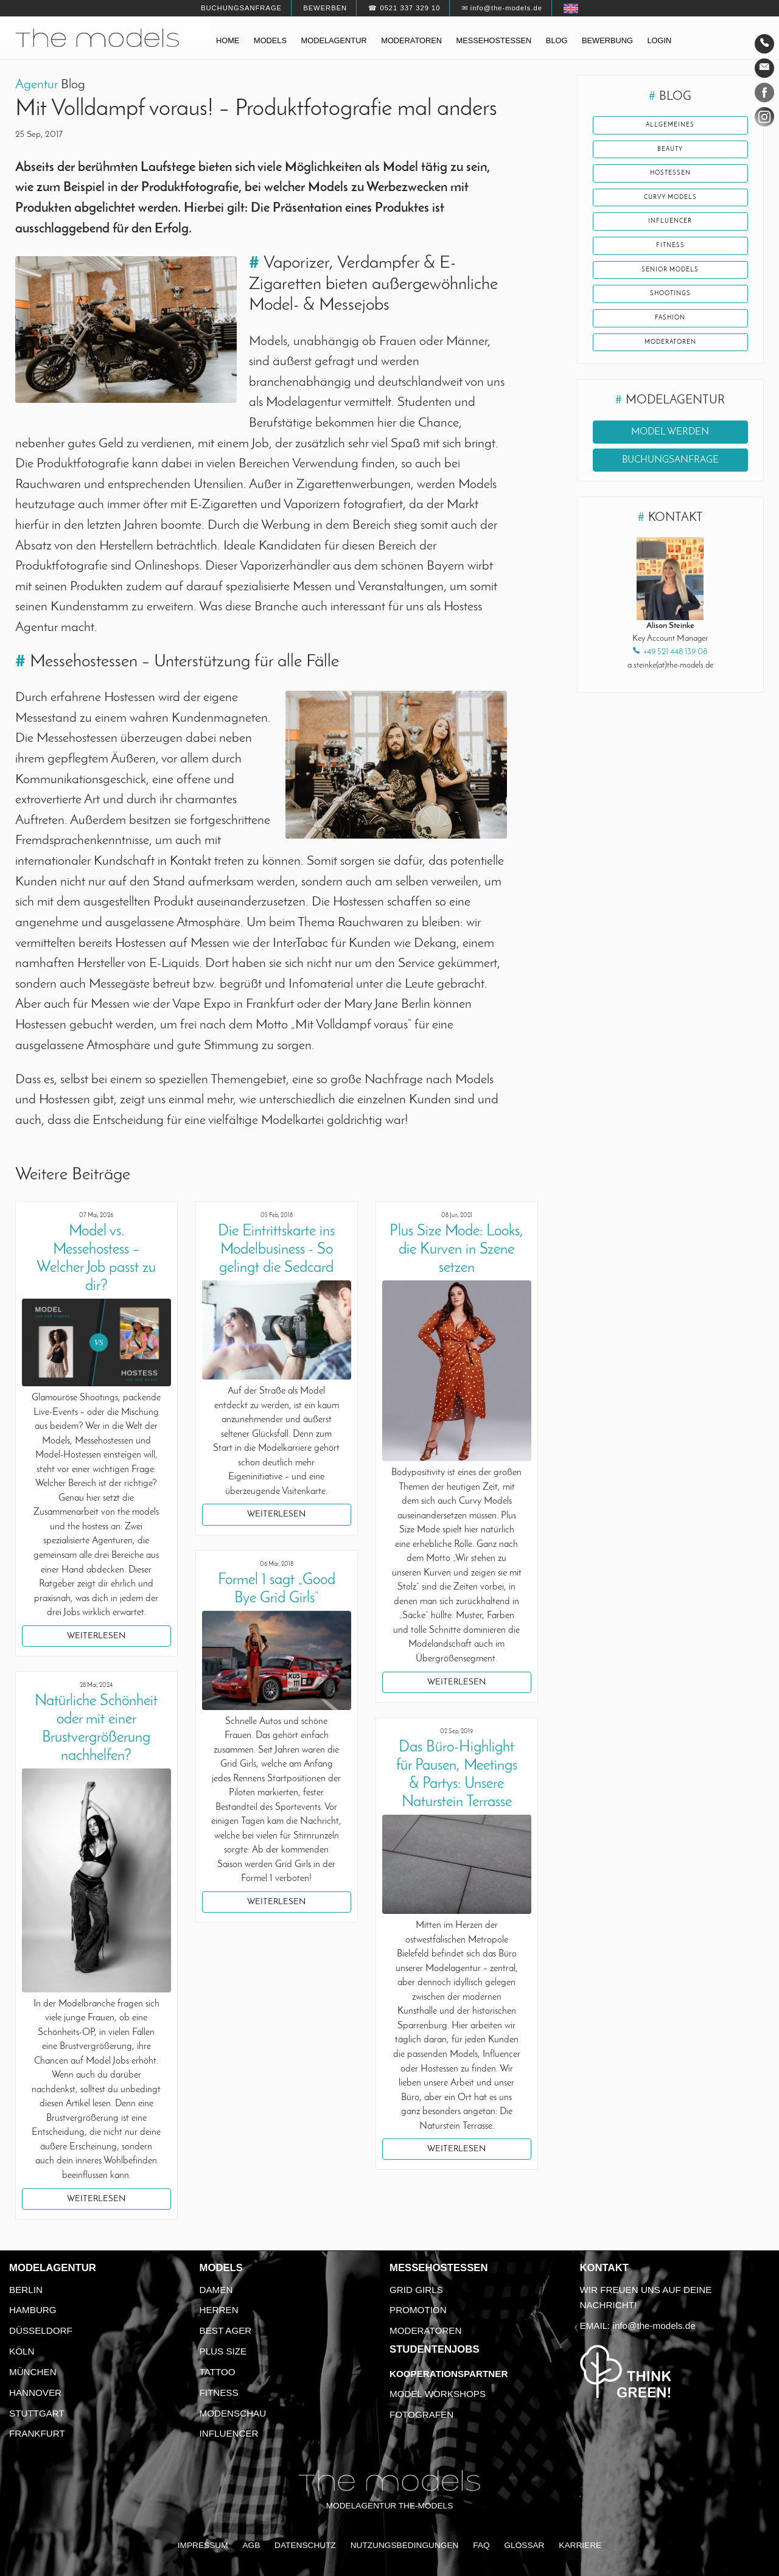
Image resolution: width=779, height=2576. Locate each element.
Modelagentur (334, 40)
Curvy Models (670, 204)
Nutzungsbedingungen (405, 2545)
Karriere (580, 2545)
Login (659, 40)
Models (270, 40)
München (33, 2372)
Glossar (524, 2545)
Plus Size (223, 2351)
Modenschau (233, 2413)
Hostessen (670, 178)
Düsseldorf (40, 2330)
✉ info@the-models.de (502, 8)
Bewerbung (607, 40)
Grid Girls (416, 2290)
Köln (21, 2351)
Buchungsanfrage (241, 8)
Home (227, 40)
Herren (219, 2310)
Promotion (418, 2310)
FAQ (481, 2545)
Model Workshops (438, 2394)
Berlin (26, 2290)
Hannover (35, 2392)
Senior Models (670, 282)
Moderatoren (411, 40)
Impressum (203, 2545)
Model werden (670, 451)
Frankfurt (37, 2433)
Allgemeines (670, 126)
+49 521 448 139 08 (675, 671)
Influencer (670, 230)
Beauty (670, 152)
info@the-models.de (654, 2325)
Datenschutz (305, 2545)
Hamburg (33, 2310)
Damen (216, 2290)
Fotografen (421, 2414)
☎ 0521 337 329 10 (404, 8)
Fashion (670, 334)
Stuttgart (37, 2413)
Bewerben (325, 8)
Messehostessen (494, 40)
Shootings (670, 308)
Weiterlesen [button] (96, 1636)
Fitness (670, 256)
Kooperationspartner (449, 2373)
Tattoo (218, 2372)
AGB (251, 2545)
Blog (557, 40)
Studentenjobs (435, 2349)
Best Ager (226, 2330)
